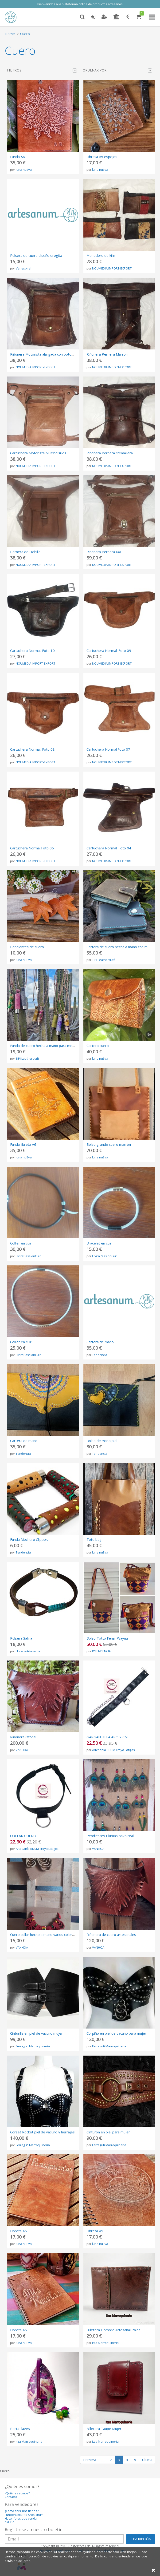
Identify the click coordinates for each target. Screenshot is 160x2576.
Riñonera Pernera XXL (104, 551)
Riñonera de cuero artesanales (111, 1934)
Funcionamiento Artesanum (24, 2515)
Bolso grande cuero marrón (108, 1144)
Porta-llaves (20, 2428)
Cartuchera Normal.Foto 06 (32, 848)
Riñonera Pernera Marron (107, 354)
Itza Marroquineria (105, 2343)
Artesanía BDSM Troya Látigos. (114, 1750)
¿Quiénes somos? (17, 2493)
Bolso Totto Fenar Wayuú (107, 1638)
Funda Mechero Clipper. (29, 1539)
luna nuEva (24, 169)
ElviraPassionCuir (28, 1256)
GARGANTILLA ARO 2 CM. (107, 1737)
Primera (89, 2459)
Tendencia (99, 1355)
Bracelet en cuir (99, 1243)
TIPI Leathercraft (103, 960)
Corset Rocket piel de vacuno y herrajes (42, 2132)
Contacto (11, 2497)
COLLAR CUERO (23, 1835)
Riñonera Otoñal (23, 1737)
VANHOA (22, 1750)
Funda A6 (17, 156)
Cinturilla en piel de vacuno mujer (36, 2033)
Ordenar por (117, 70)
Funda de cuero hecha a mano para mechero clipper (51, 1045)
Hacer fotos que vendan (22, 2519)
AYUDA (9, 2522)
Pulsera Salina (21, 1638)
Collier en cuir (20, 1243)
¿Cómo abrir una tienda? (22, 2511)
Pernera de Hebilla (25, 551)
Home (10, 33)
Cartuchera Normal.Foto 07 (108, 749)
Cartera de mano (100, 1342)
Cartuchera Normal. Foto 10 (32, 650)
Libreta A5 (18, 2230)
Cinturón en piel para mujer (108, 2132)
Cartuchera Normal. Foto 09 (108, 650)
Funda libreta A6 (23, 1144)
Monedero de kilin (100, 255)
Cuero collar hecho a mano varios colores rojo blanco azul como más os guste (72, 1934)
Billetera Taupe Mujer (103, 2428)
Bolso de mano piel (101, 1440)
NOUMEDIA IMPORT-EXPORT (112, 268)
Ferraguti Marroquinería (33, 2046)
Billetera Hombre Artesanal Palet (113, 2329)
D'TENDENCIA (101, 1651)
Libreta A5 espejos (101, 156)
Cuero (25, 33)
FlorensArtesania (28, 1651)
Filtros (42, 70)
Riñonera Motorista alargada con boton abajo (46, 354)
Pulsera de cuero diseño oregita (36, 255)
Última (147, 2459)
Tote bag (93, 1539)
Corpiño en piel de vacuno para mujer (116, 2033)
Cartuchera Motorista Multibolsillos (38, 453)
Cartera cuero (97, 1045)
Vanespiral (23, 268)
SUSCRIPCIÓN (140, 2539)
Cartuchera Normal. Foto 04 (108, 848)
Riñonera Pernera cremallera (109, 453)
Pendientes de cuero (27, 946)
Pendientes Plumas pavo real (110, 1835)
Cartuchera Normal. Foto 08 (32, 749)
